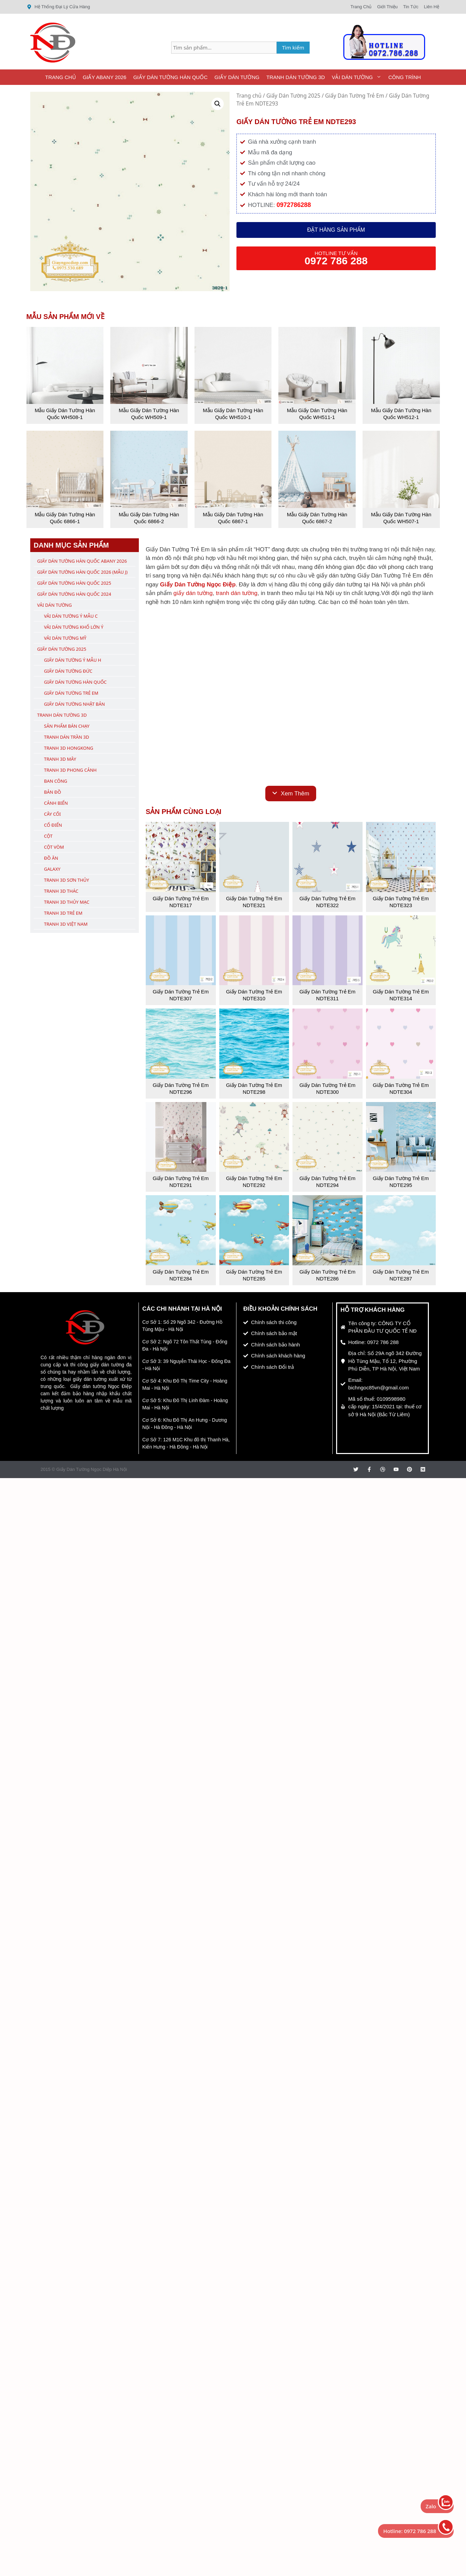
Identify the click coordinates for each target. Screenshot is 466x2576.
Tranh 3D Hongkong (68, 748)
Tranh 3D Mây (60, 759)
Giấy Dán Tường (236, 77)
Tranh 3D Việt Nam (66, 924)
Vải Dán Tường (358, 77)
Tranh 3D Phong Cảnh (70, 770)
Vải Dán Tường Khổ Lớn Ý (73, 627)
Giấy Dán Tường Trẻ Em (354, 95)
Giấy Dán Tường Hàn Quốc (170, 77)
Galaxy (52, 869)
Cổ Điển (53, 825)
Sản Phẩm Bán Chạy (66, 726)
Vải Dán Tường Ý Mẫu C (71, 616)
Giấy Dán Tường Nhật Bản (74, 704)
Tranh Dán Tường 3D (295, 77)
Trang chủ (249, 95)
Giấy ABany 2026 (104, 77)
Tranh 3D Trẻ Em (63, 913)
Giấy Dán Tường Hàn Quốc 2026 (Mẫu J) (82, 572)
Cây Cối (52, 814)
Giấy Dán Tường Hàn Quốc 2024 (74, 594)
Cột (48, 836)
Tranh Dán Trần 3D (66, 737)
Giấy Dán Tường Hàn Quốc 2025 (74, 583)
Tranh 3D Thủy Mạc (66, 902)
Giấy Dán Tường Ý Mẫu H (72, 660)
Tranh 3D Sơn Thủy (66, 880)
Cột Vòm (54, 847)
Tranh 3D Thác (61, 891)
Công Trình (404, 77)
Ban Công (55, 781)
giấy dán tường (192, 593)
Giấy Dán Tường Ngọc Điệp (198, 584)
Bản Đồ (52, 792)
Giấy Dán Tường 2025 (293, 95)
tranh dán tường (236, 593)
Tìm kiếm (293, 47)
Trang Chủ (60, 77)
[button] (217, 104)
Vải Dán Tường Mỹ (65, 638)
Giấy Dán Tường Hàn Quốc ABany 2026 (82, 561)
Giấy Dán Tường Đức (68, 671)
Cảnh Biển (56, 803)
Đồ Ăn (51, 858)
